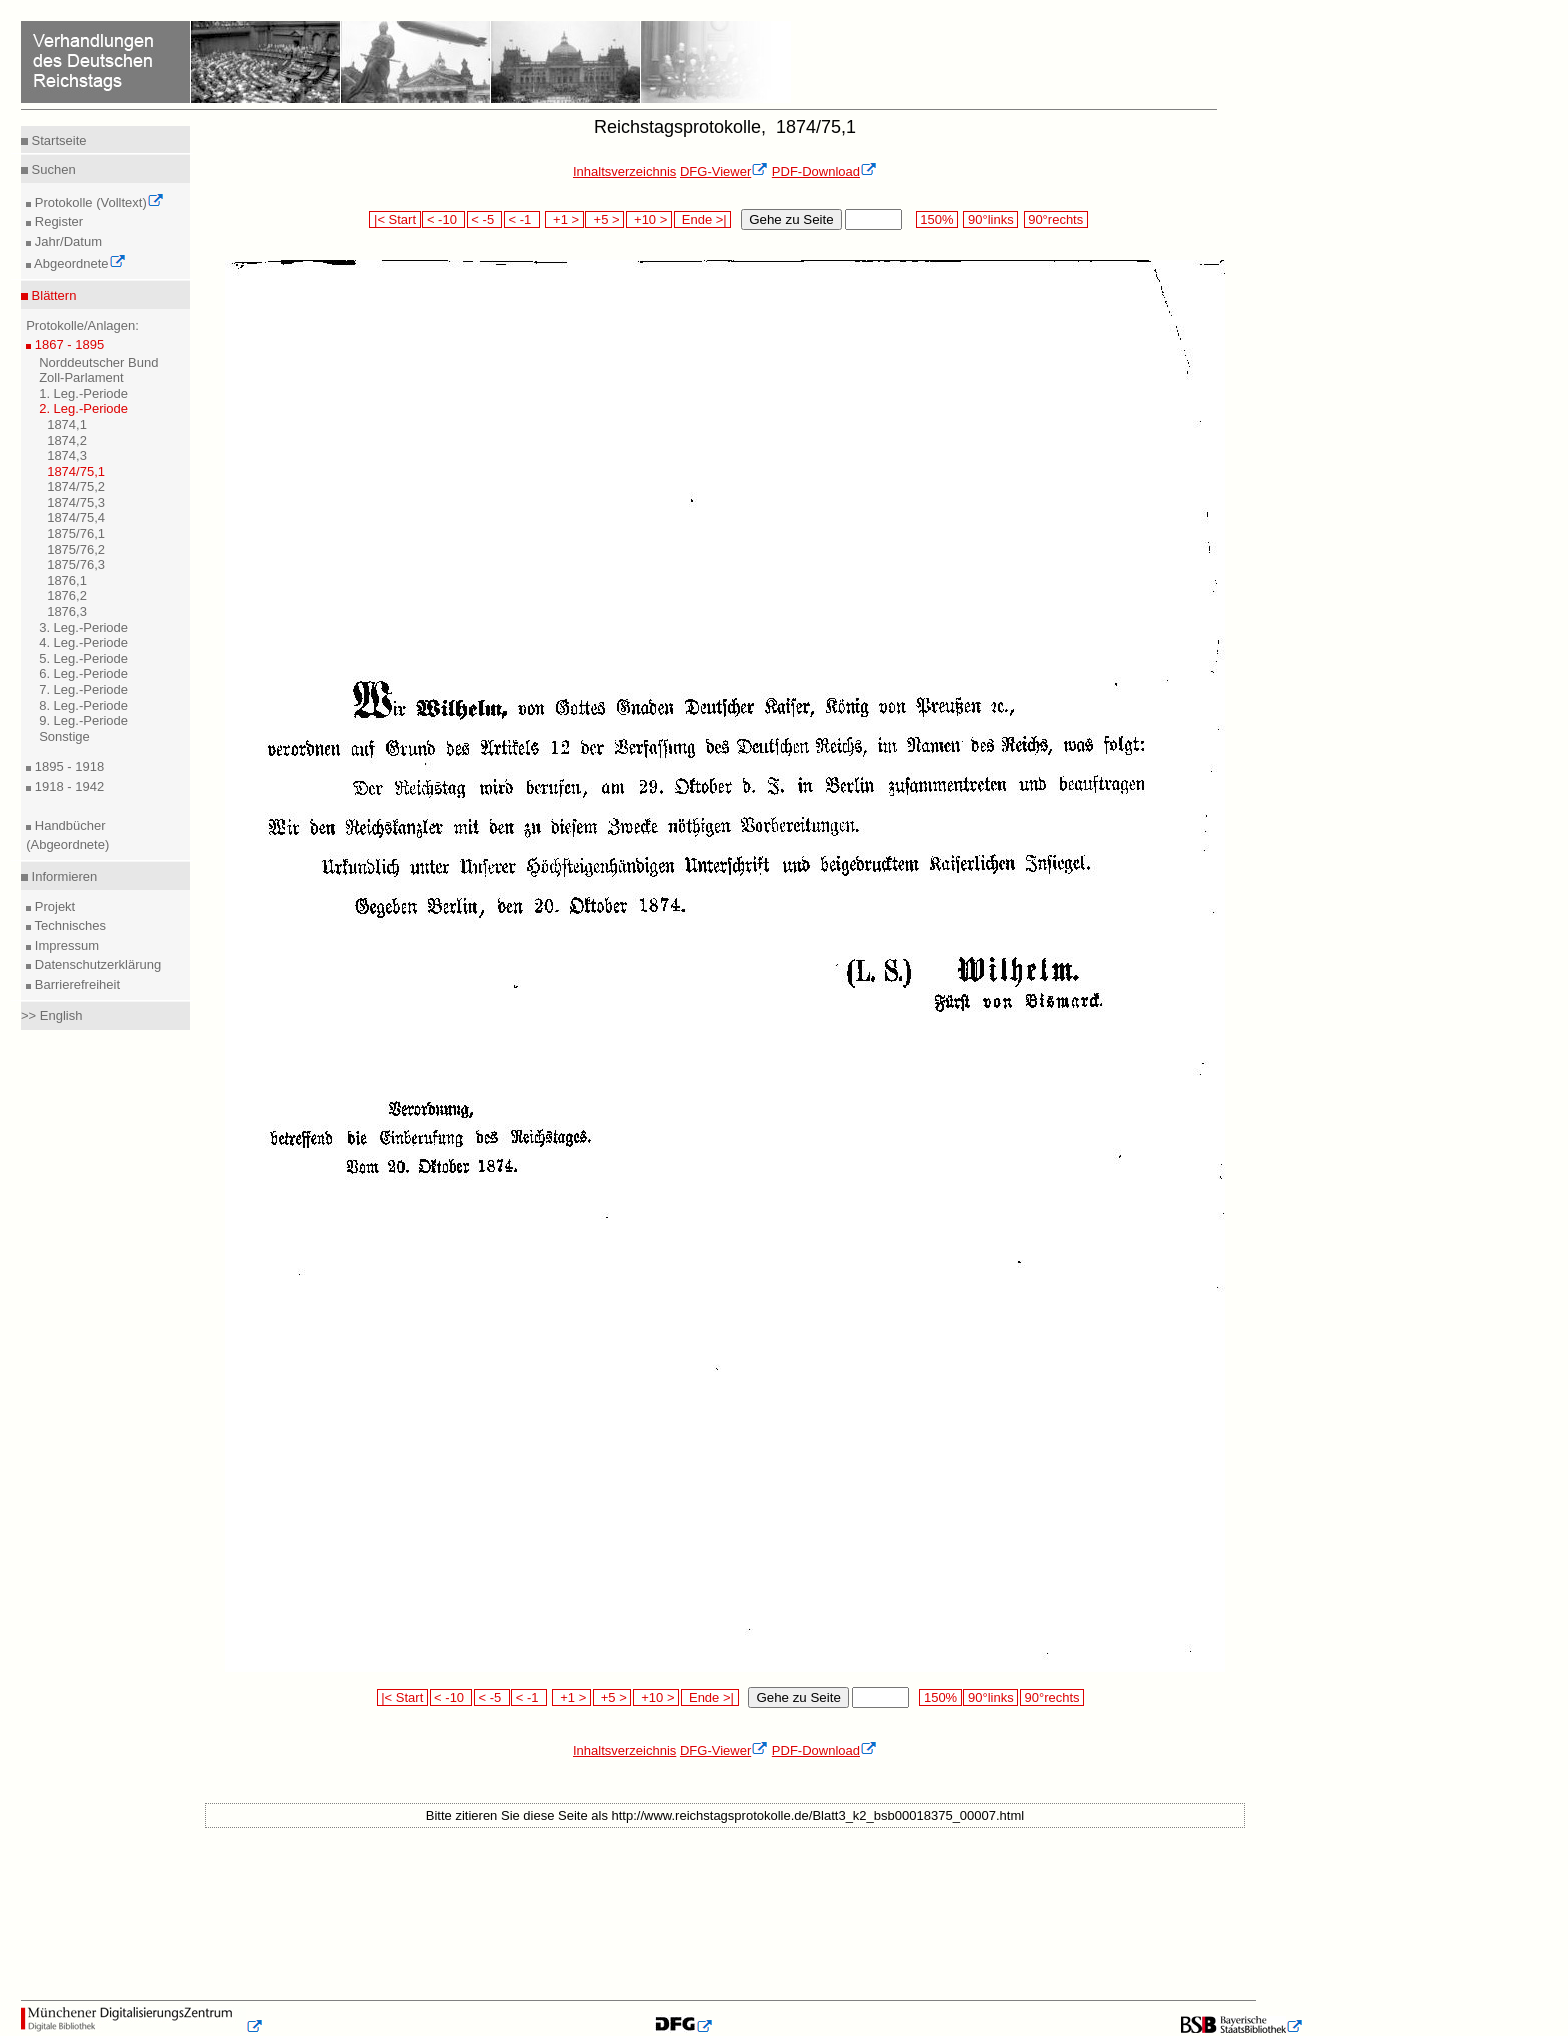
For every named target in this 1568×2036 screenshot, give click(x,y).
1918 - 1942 (67, 786)
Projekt (53, 906)
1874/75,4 (76, 517)
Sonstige (64, 736)
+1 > (564, 219)
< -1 (522, 219)
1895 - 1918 (67, 766)
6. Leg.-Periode (83, 673)
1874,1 (67, 424)
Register (57, 221)
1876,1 (67, 580)
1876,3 (67, 611)
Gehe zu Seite (791, 219)
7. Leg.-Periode (83, 689)
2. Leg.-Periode (83, 408)
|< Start (394, 219)
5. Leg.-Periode (83, 658)
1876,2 (67, 595)
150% (937, 219)
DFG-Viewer (724, 171)
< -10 (443, 219)
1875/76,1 (76, 533)
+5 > (604, 219)
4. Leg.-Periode (83, 642)
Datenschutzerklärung (96, 964)
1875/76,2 (76, 549)
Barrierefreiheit (75, 984)
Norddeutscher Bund (98, 362)
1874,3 (67, 455)
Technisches (68, 925)
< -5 (485, 219)
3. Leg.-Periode (83, 627)
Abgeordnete (78, 263)
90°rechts (1056, 219)
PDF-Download (824, 171)
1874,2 (67, 440)
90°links (990, 219)
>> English (51, 1015)
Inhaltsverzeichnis (624, 171)
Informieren (62, 876)
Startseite (57, 140)
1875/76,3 (76, 564)
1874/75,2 (76, 486)
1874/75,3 (76, 502)
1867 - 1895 (67, 344)
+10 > (649, 219)
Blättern (52, 295)
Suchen (52, 169)
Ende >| (703, 219)
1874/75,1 (76, 471)
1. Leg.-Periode (83, 393)
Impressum (65, 945)
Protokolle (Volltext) (97, 202)
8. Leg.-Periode (83, 705)
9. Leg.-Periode (83, 720)
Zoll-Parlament (81, 377)
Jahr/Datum (66, 241)
